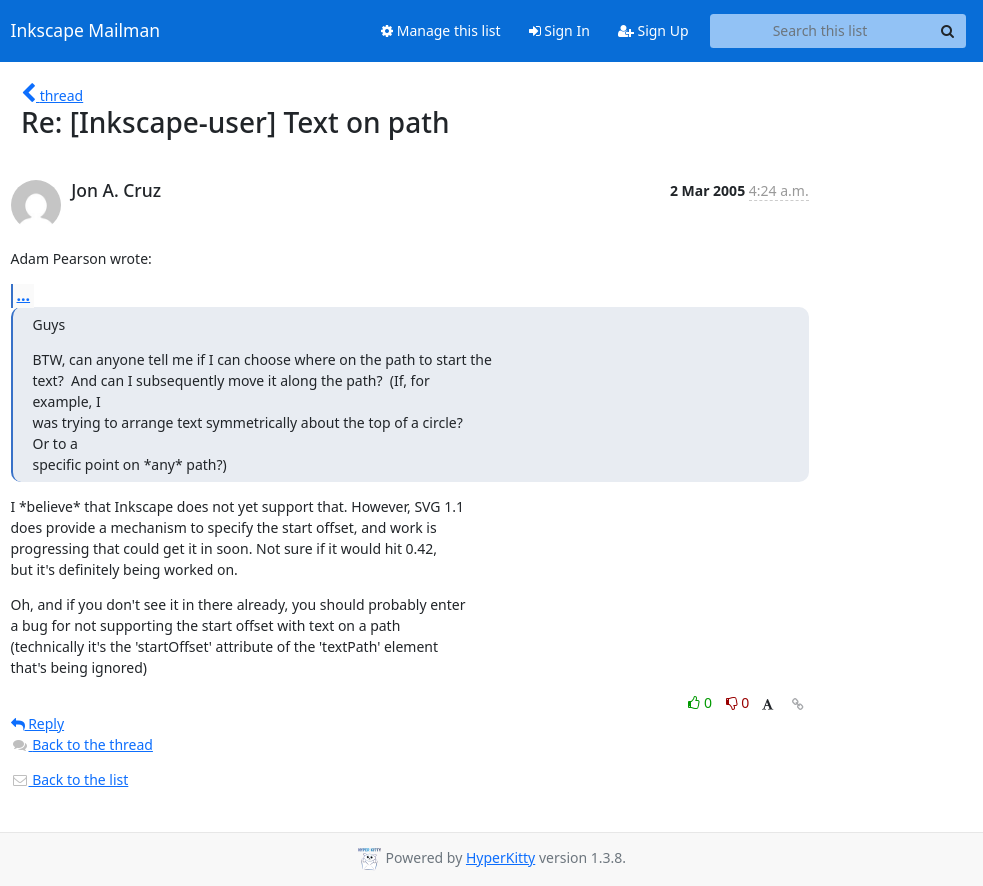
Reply (38, 723)
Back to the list (70, 779)
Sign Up (653, 30)
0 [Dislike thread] (738, 702)
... (24, 295)
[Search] (948, 31)
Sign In (559, 30)
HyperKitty (500, 857)
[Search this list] (820, 31)
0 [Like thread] (701, 702)
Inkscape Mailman (86, 31)
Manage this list (441, 30)
